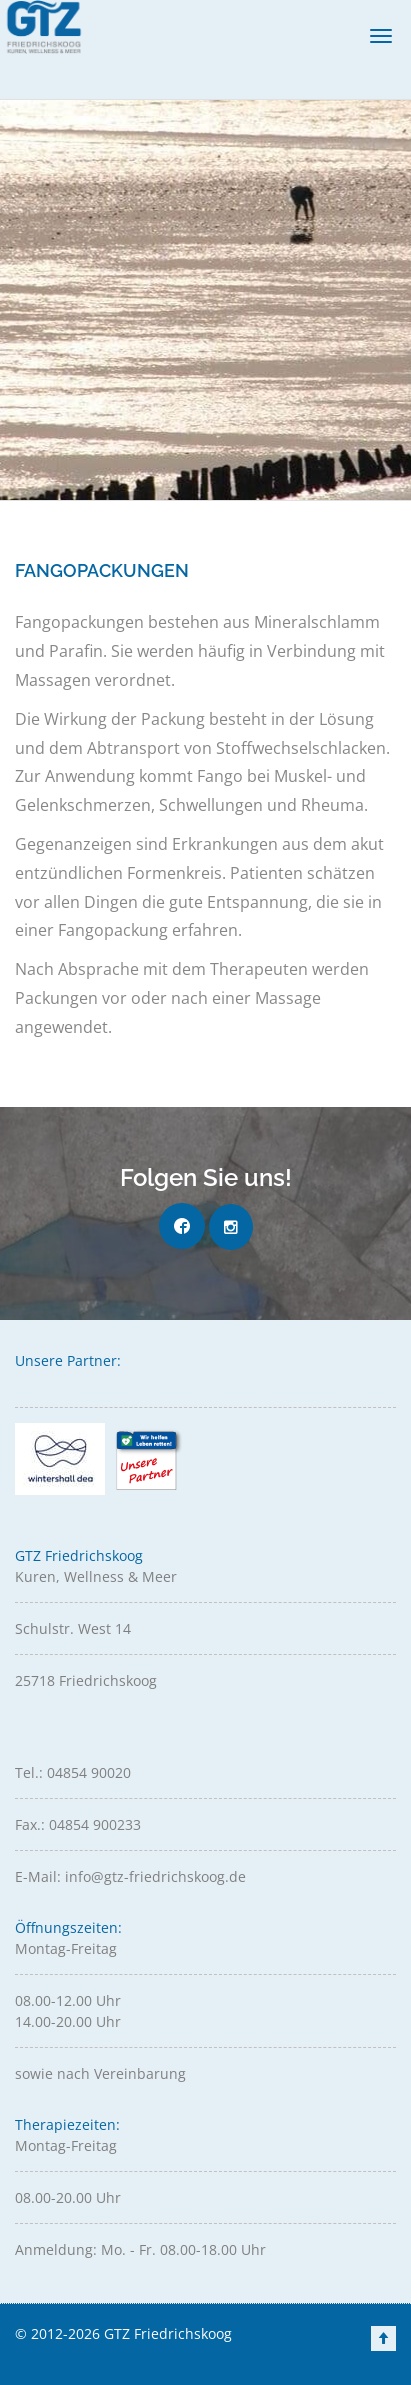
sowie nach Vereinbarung (100, 2073)
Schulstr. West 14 (73, 1628)
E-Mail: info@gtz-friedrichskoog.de (130, 1876)
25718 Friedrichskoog (86, 1680)
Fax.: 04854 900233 (78, 1824)
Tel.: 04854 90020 (73, 1772)
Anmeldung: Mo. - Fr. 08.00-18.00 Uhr (140, 2249)
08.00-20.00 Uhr (68, 2197)
